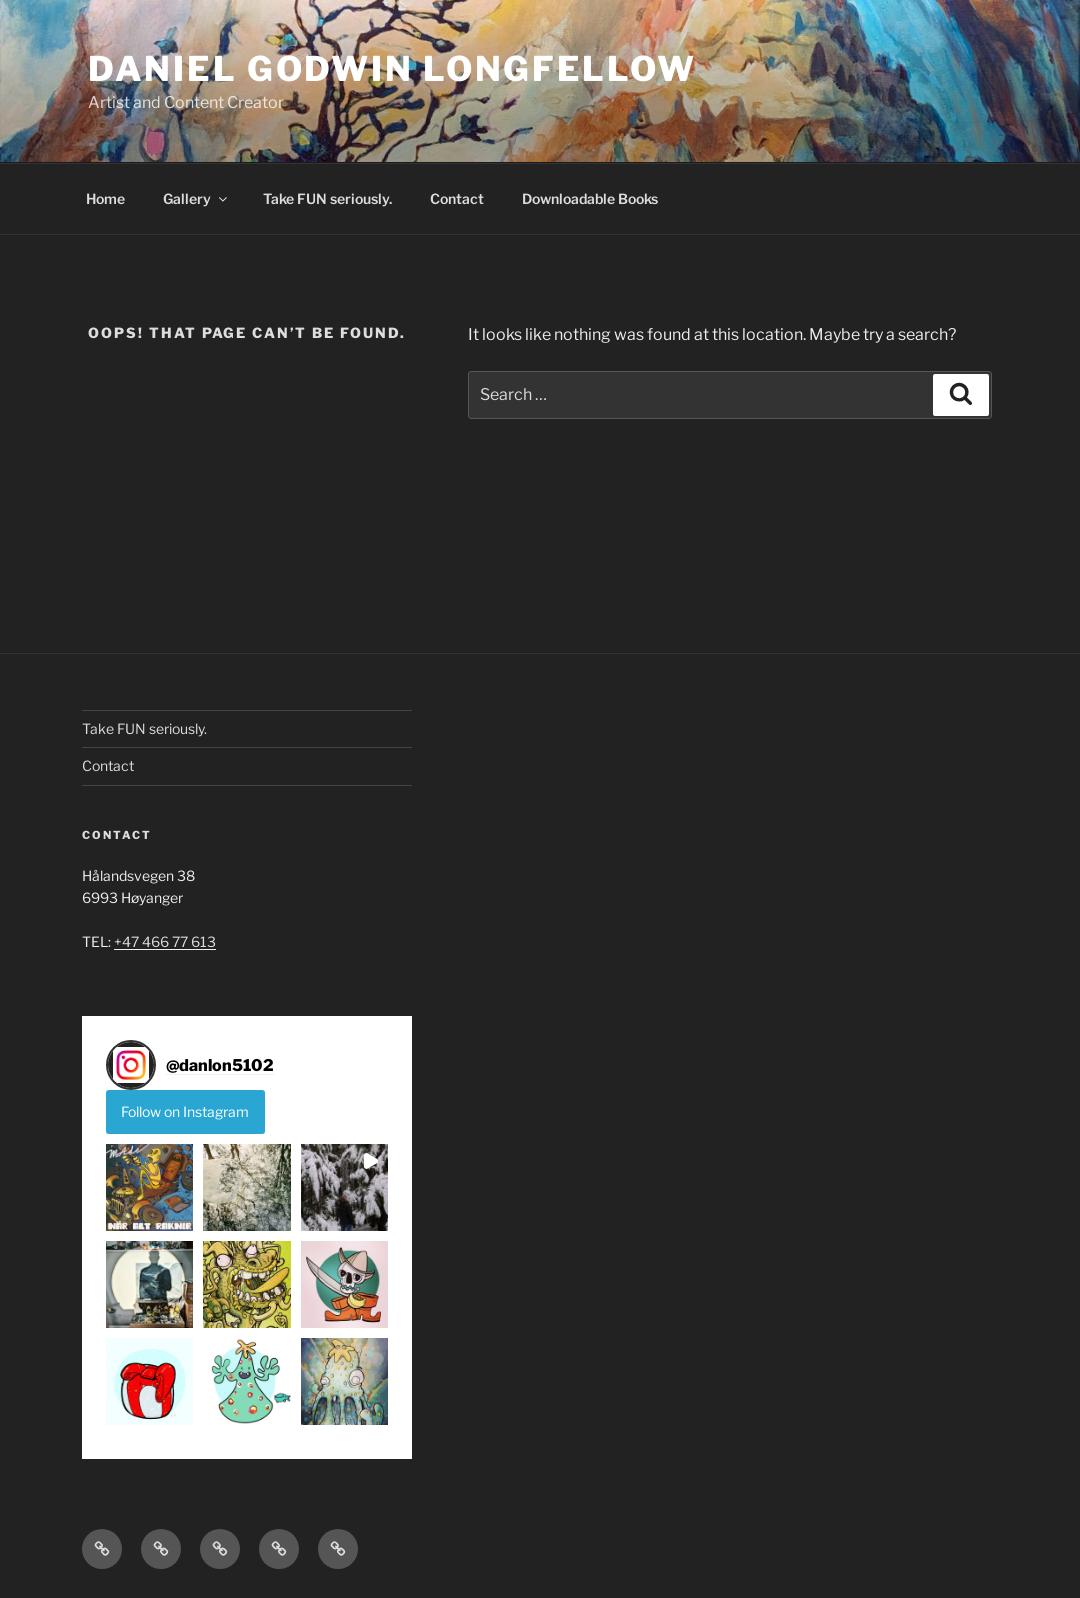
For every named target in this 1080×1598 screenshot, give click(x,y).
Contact (457, 198)
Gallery (196, 198)
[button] (149, 1187)
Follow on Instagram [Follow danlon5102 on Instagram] (185, 1111)
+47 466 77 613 (165, 941)
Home (105, 198)
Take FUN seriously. (327, 198)
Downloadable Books (590, 198)
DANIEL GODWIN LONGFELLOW (392, 68)
